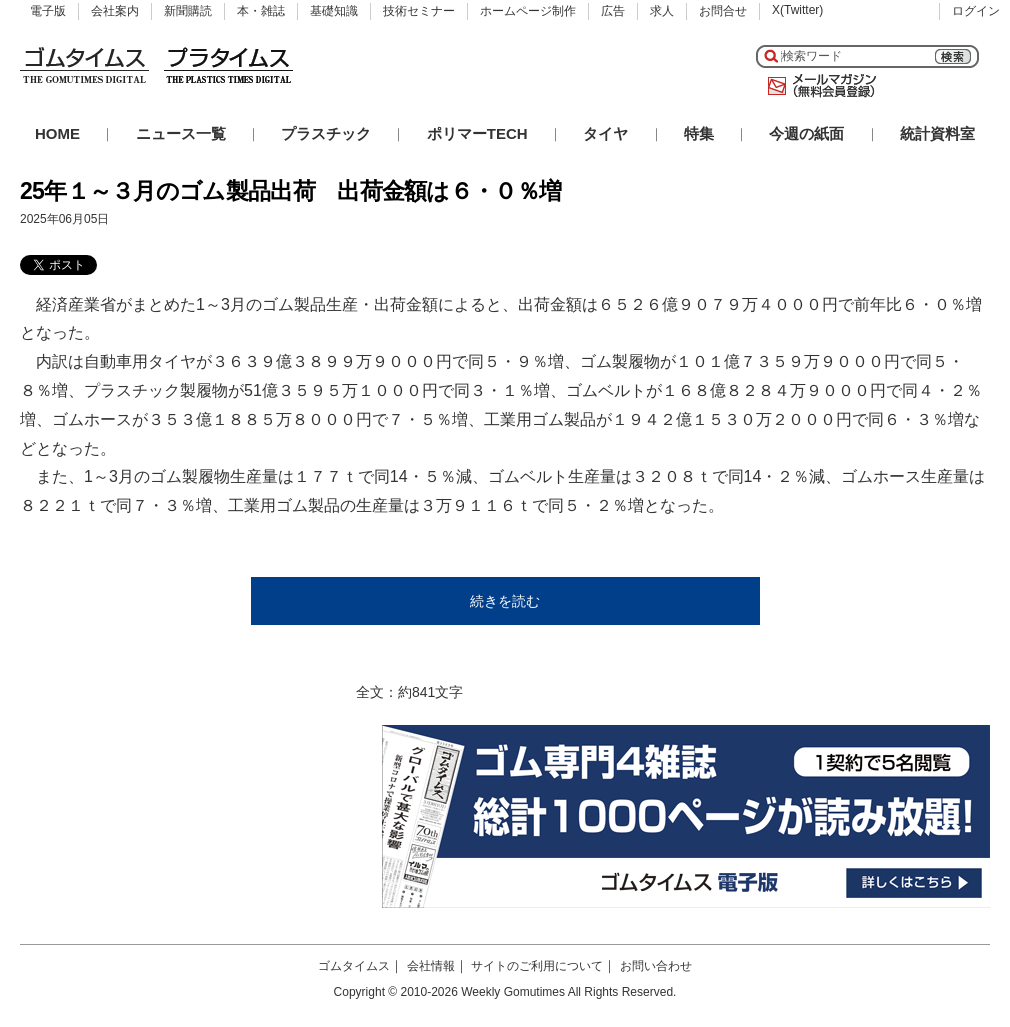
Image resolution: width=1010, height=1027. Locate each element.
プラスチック (326, 133)
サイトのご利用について (537, 966)
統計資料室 (937, 133)
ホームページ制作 (528, 11)
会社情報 (431, 966)
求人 (662, 11)
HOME (57, 133)
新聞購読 (188, 11)
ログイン (976, 11)
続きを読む (505, 601)
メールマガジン (818, 86)
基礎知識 (334, 11)
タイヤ (605, 133)
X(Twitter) (797, 10)
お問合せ (723, 11)
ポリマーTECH (477, 133)
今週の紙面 (806, 133)
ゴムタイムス (354, 966)
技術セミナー (419, 11)
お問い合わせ (656, 966)
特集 (699, 133)
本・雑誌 (261, 11)
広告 (613, 11)
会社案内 (115, 11)
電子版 (48, 11)
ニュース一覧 (181, 133)
